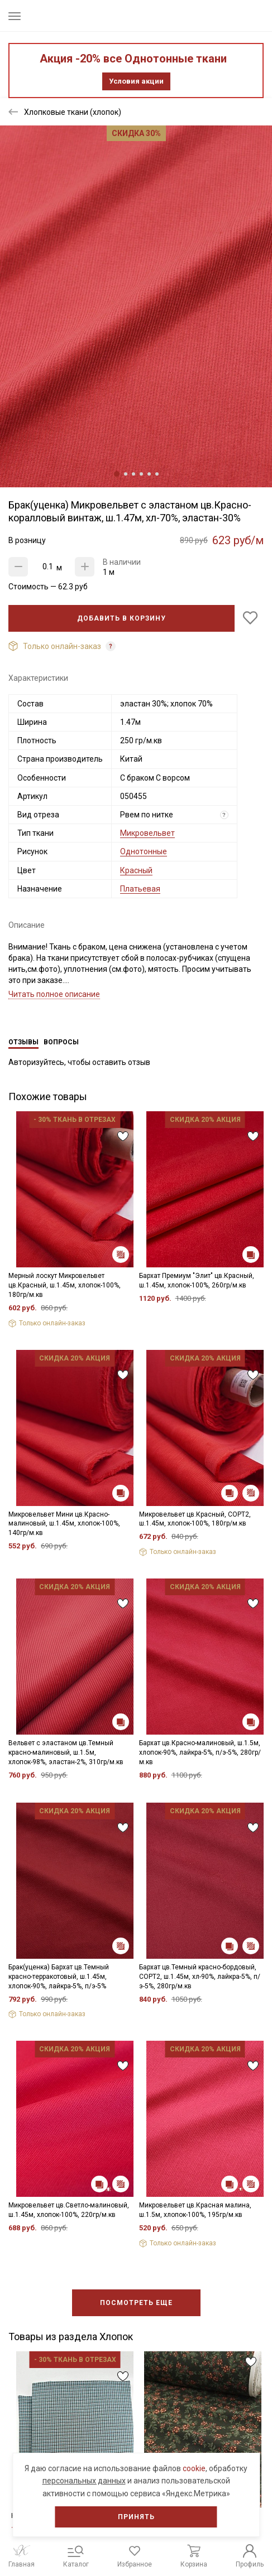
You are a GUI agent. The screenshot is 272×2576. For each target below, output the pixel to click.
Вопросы (61, 1042)
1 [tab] (117, 474)
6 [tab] (157, 474)
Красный (136, 870)
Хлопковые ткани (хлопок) (72, 112)
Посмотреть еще (136, 2303)
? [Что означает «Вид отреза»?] (224, 815)
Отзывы (23, 1042)
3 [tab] (133, 474)
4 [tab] (141, 474)
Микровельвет (147, 833)
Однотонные (143, 851)
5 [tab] (149, 474)
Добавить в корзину (121, 618)
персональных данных (84, 2480)
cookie (194, 2468)
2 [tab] (125, 474)
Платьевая (140, 888)
